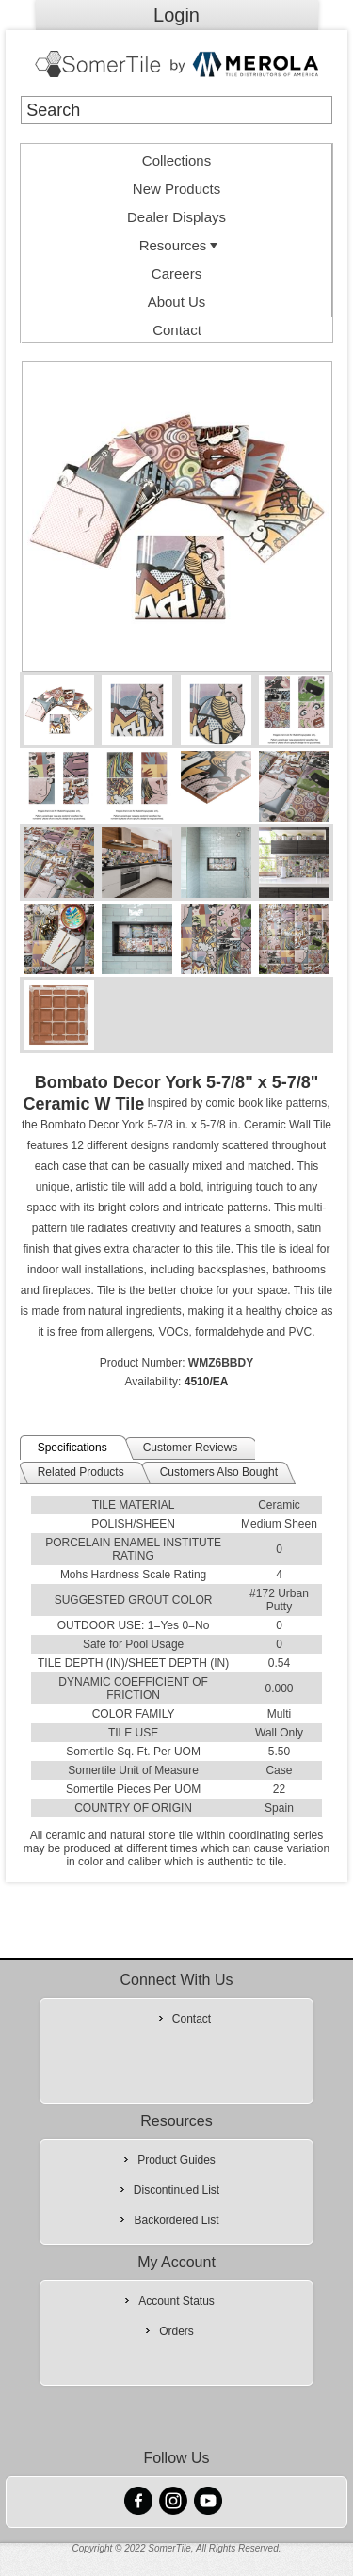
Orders (176, 2331)
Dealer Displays (176, 217)
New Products (176, 189)
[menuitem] (177, 158)
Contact (176, 330)
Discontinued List (176, 2190)
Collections (176, 160)
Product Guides (176, 2160)
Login (176, 15)
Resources (180, 245)
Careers (176, 273)
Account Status (176, 2301)
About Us (177, 302)
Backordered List (176, 2220)
